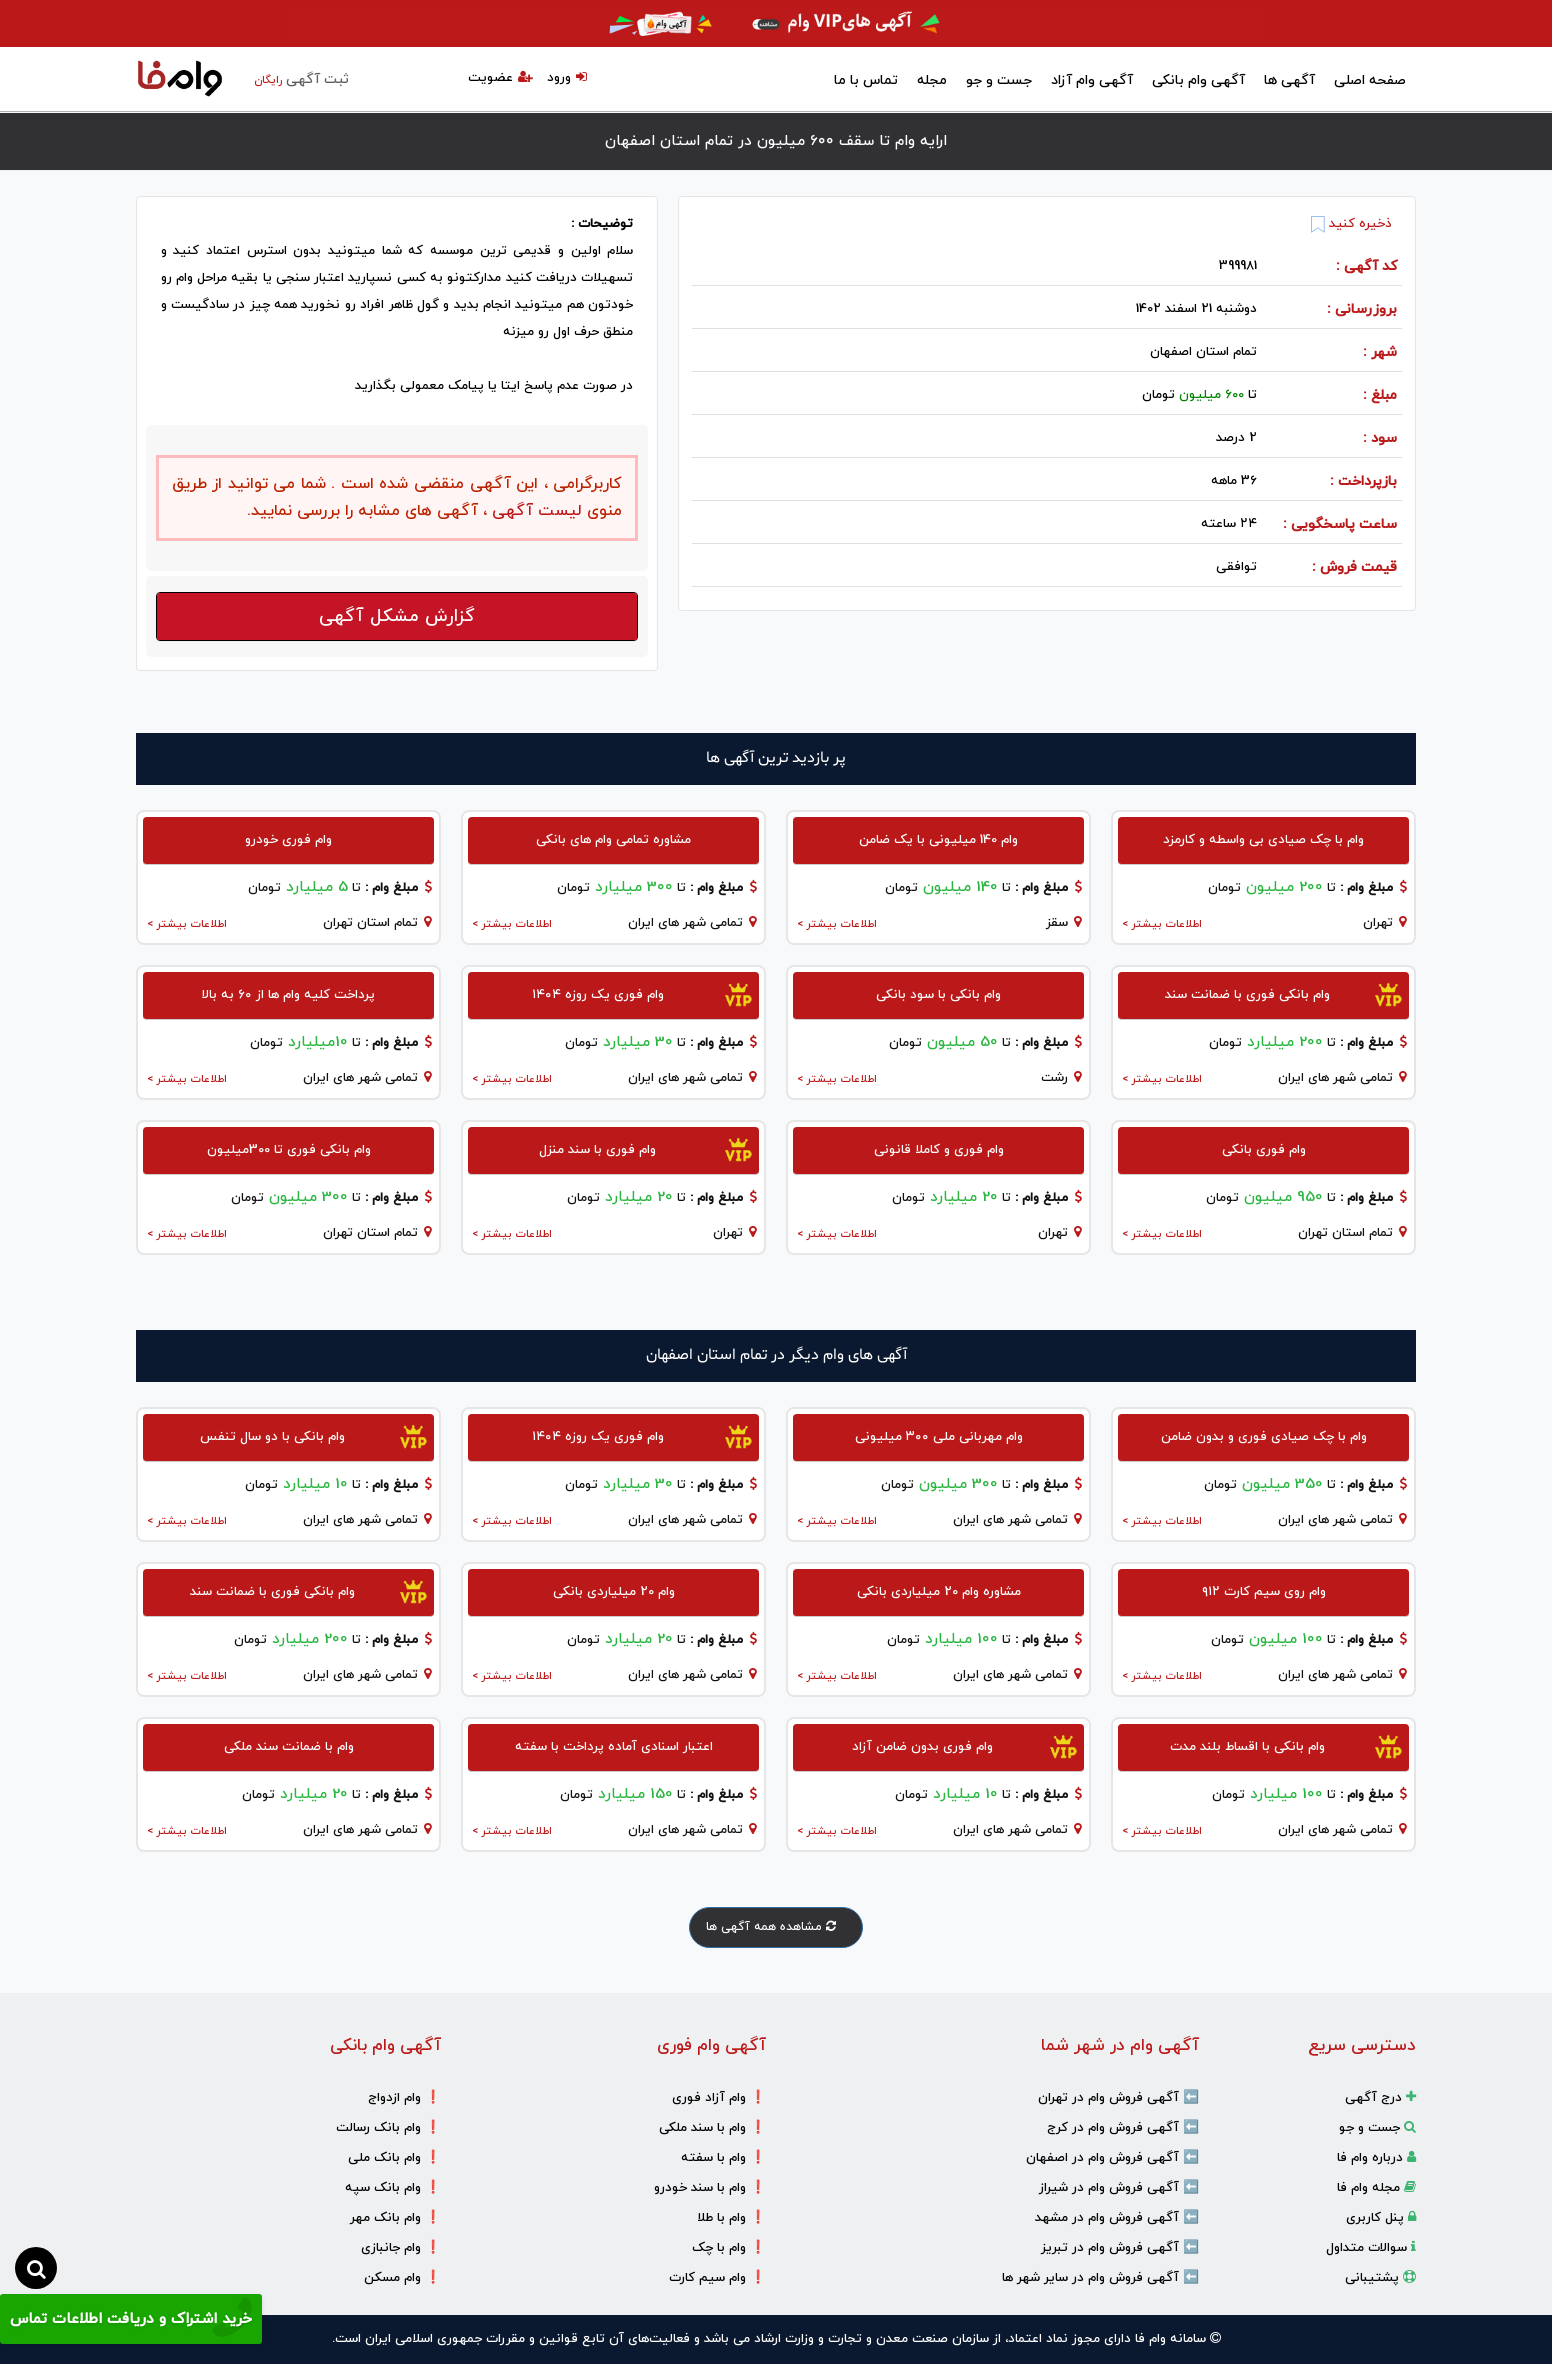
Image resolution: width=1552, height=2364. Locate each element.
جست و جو (999, 80)
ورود (567, 78)
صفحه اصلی (1370, 80)
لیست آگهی (534, 511)
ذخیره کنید (1351, 224)
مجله (932, 80)
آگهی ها (1289, 80)
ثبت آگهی (301, 79)
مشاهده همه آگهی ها (776, 1927)
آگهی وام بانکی (1198, 80)
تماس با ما (866, 80)
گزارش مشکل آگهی (397, 616)
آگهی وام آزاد (1092, 80)
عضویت (500, 78)
